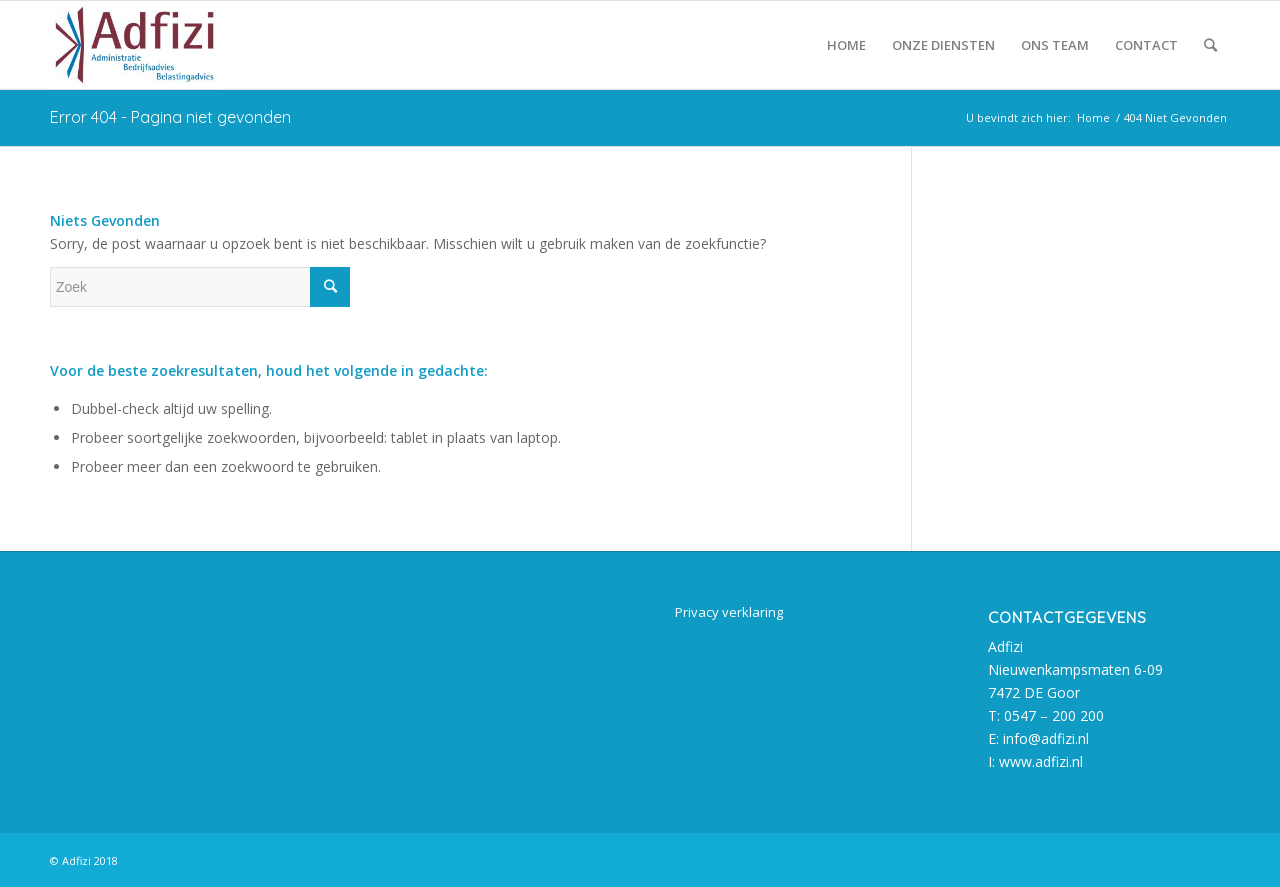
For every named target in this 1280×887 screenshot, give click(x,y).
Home (1093, 117)
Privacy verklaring (729, 612)
